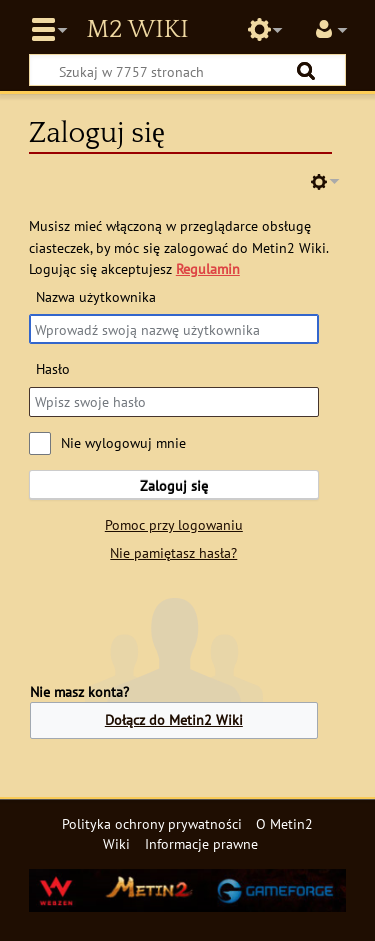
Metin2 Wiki (137, 30)
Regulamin (208, 268)
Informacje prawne (201, 843)
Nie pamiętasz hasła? (173, 552)
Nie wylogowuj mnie (123, 442)
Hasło (53, 368)
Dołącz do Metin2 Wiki (174, 719)
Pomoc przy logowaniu (174, 524)
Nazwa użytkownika (96, 296)
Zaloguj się (174, 485)
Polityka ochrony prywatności (152, 823)
